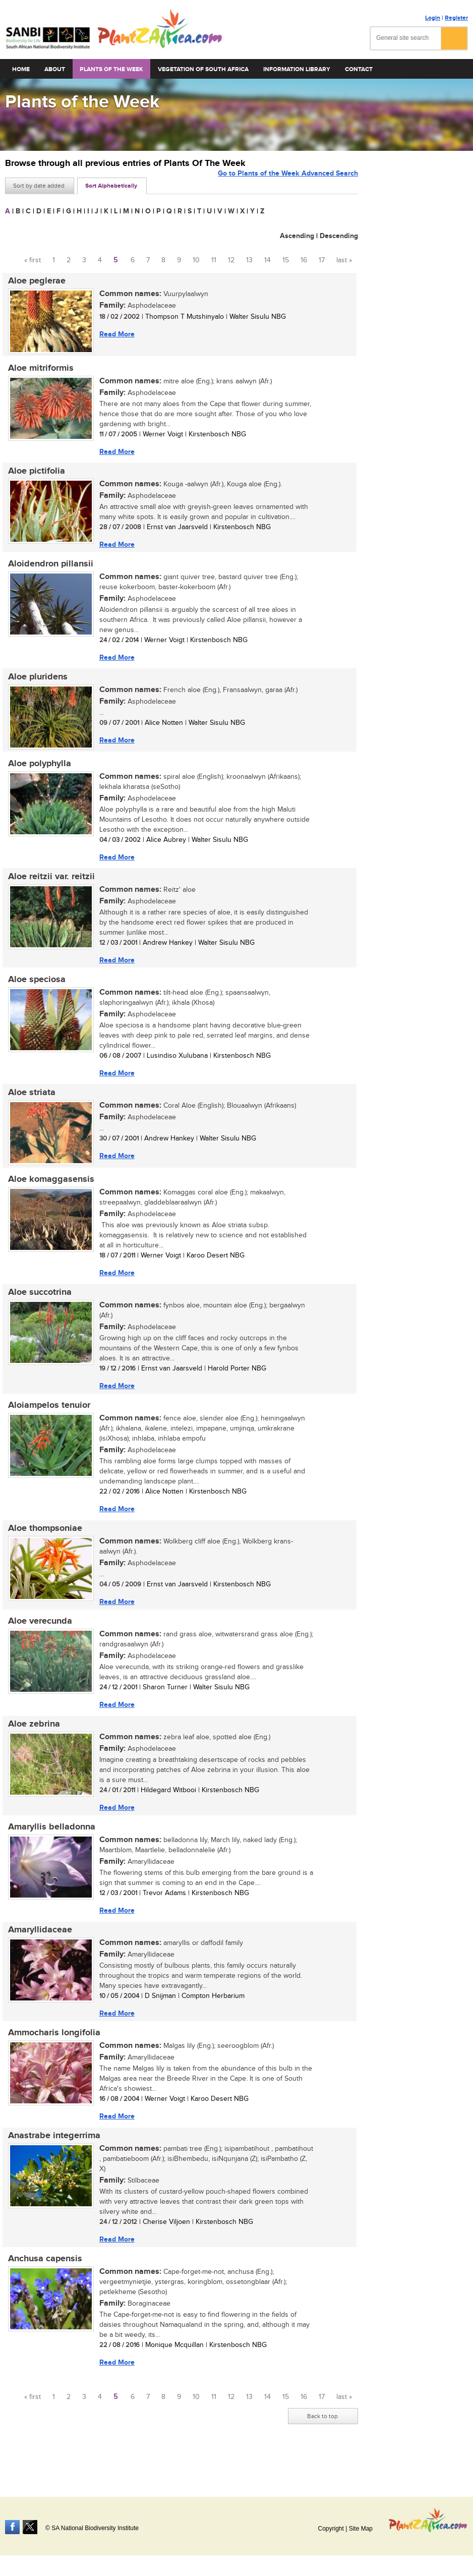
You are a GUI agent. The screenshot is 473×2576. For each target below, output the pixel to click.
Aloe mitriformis (38, 369)
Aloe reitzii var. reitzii (48, 886)
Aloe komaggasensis (48, 1193)
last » (344, 260)
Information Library (296, 69)
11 (213, 260)
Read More (114, 334)
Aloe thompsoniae (42, 1547)
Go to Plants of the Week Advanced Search (288, 185)
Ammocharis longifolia (51, 2059)
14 (267, 260)
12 (231, 260)
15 (285, 260)
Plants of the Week (111, 69)
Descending (339, 236)
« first (32, 260)
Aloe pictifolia (33, 474)
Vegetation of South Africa (203, 69)
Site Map (361, 2528)
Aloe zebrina (31, 1745)
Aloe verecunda (37, 1641)
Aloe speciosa (34, 990)
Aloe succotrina (37, 1307)
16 (304, 260)
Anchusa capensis (42, 2288)
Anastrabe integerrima (51, 2163)
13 (249, 260)
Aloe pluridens (35, 683)
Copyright (330, 2528)
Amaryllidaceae (37, 1954)
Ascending (297, 236)
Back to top (322, 2446)
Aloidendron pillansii (47, 568)
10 (196, 260)
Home (21, 69)
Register (456, 18)
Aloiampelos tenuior (46, 1422)
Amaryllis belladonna (48, 1850)
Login (432, 18)
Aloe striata (28, 1105)
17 (322, 260)
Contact (359, 69)
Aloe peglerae (34, 281)
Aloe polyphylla (36, 771)
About (54, 69)
